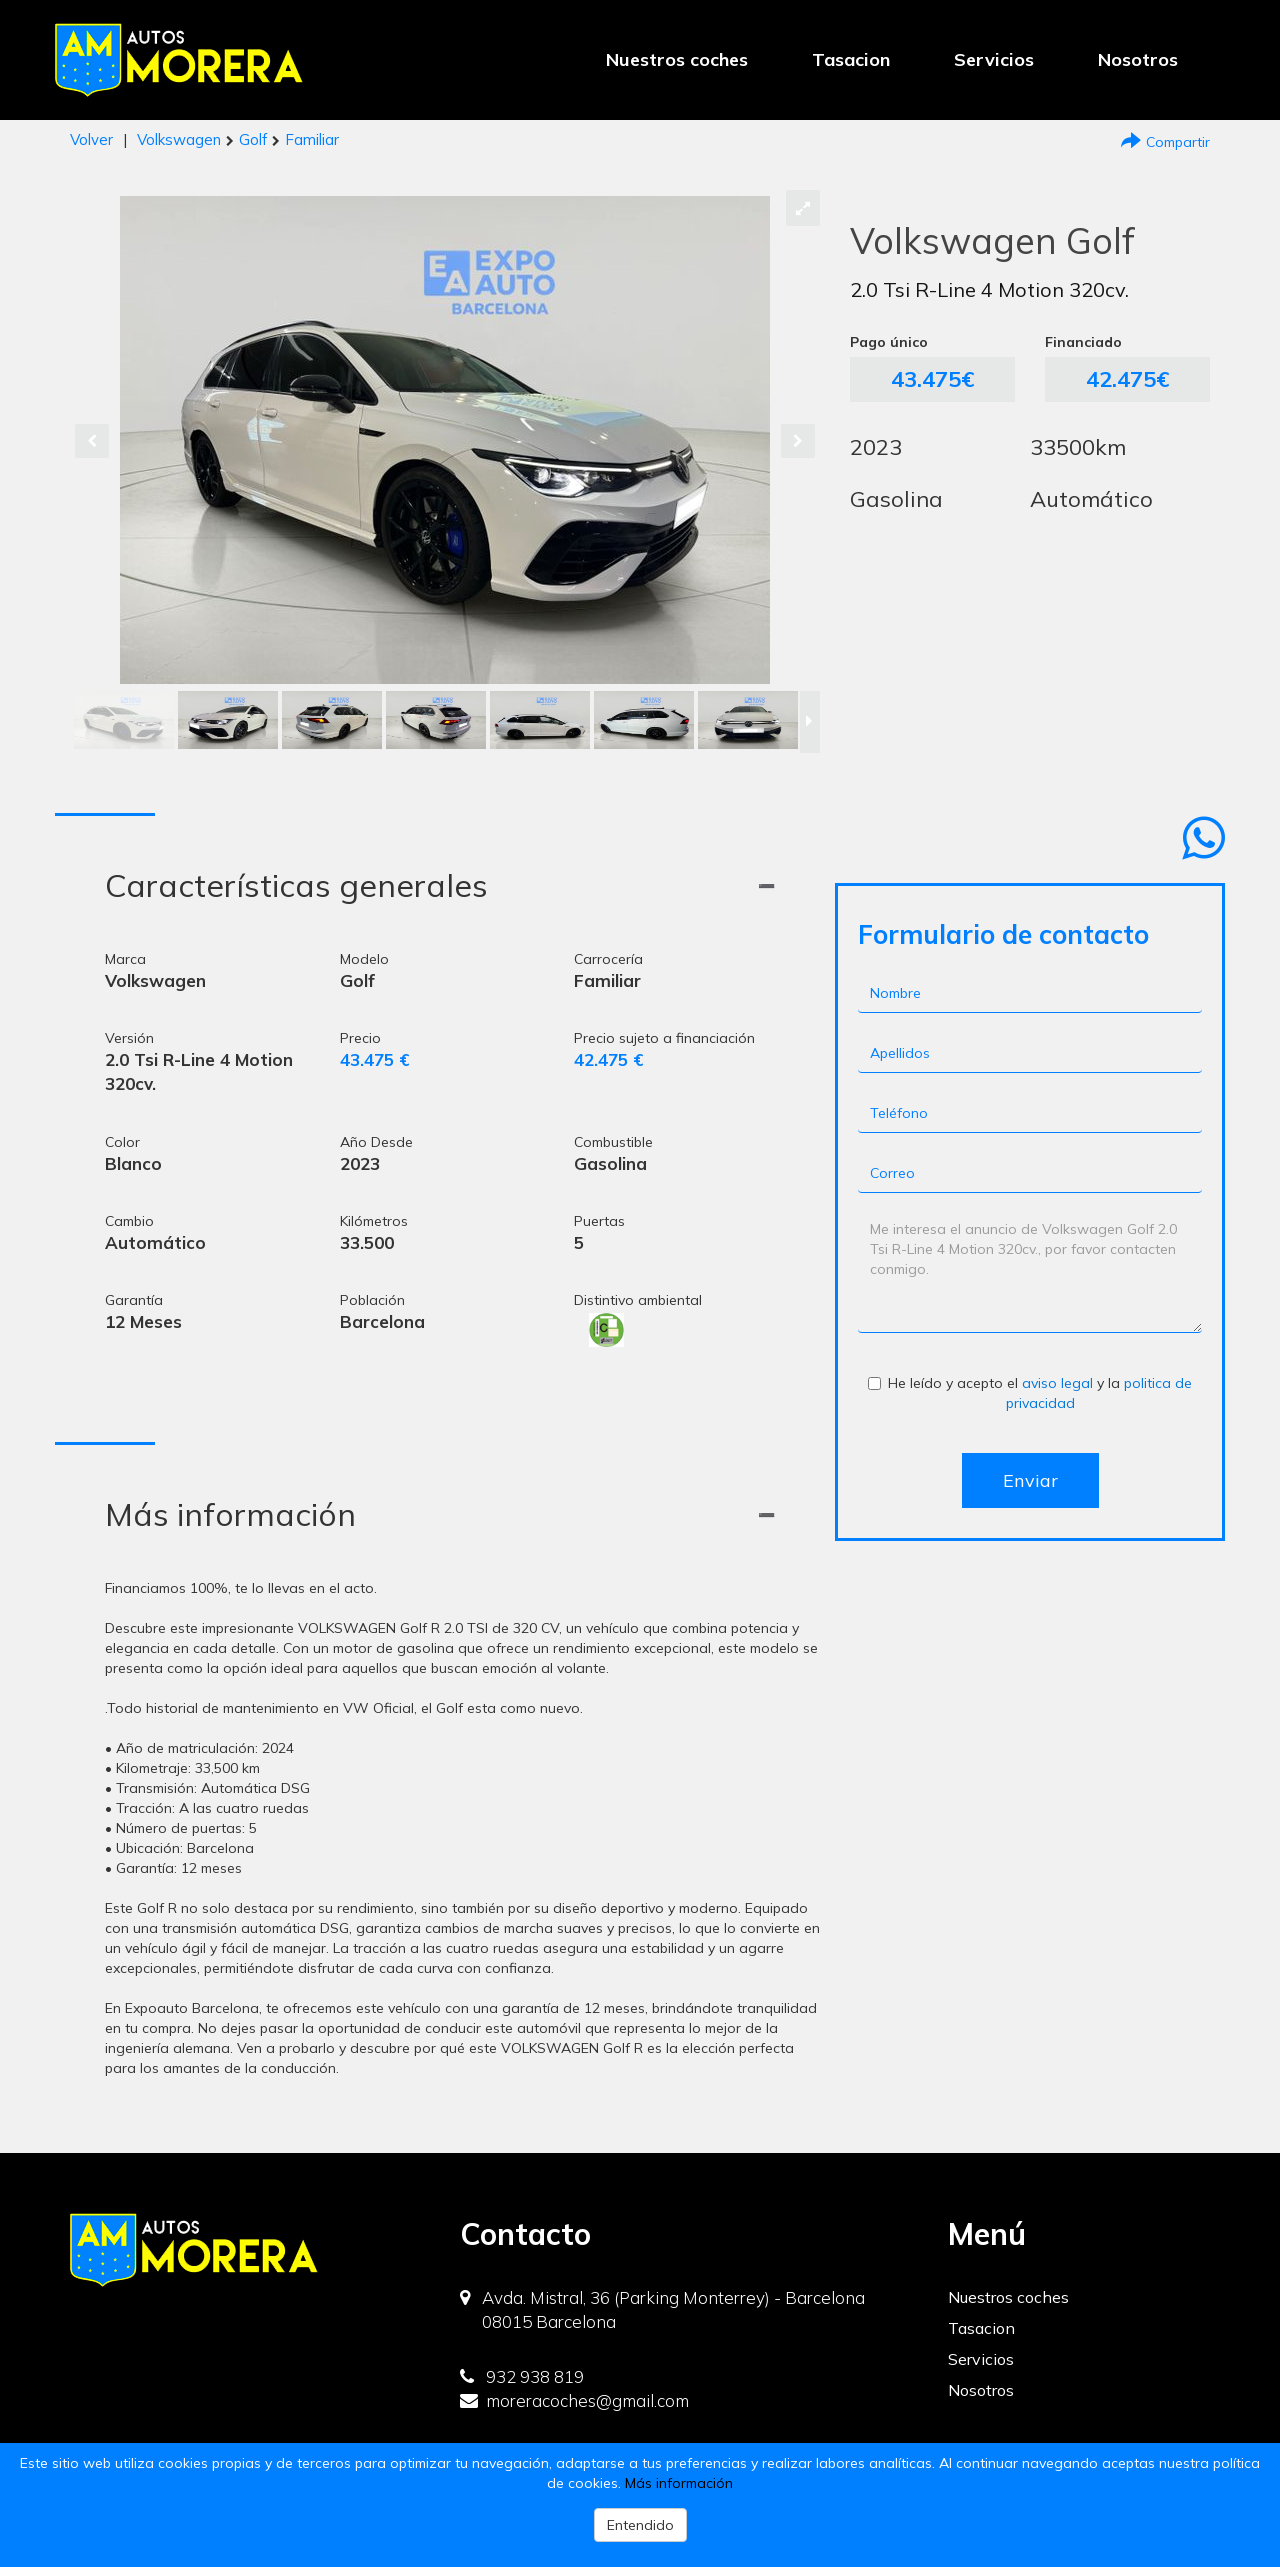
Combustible (613, 1142)
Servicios (994, 59)
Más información (679, 2483)
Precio (360, 1038)
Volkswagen (179, 139)
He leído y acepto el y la (1030, 1393)
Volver (91, 139)
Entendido (640, 2525)
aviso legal (1057, 1383)
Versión (129, 1038)
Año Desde (376, 1142)
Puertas (599, 1221)
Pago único (889, 342)
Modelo (364, 959)
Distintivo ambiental (638, 1300)
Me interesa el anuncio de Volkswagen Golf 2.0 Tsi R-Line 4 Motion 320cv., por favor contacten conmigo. (1030, 1273)
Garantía (134, 1300)
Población (372, 1300)
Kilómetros (374, 1221)
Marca (125, 959)
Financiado (1083, 342)
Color (122, 1142)
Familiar (312, 139)
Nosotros (1138, 59)
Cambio (129, 1221)
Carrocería (608, 959)
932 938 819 (522, 2376)
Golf (253, 139)
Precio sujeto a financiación (664, 1038)
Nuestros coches (677, 59)
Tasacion (851, 59)
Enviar (1030, 1480)
